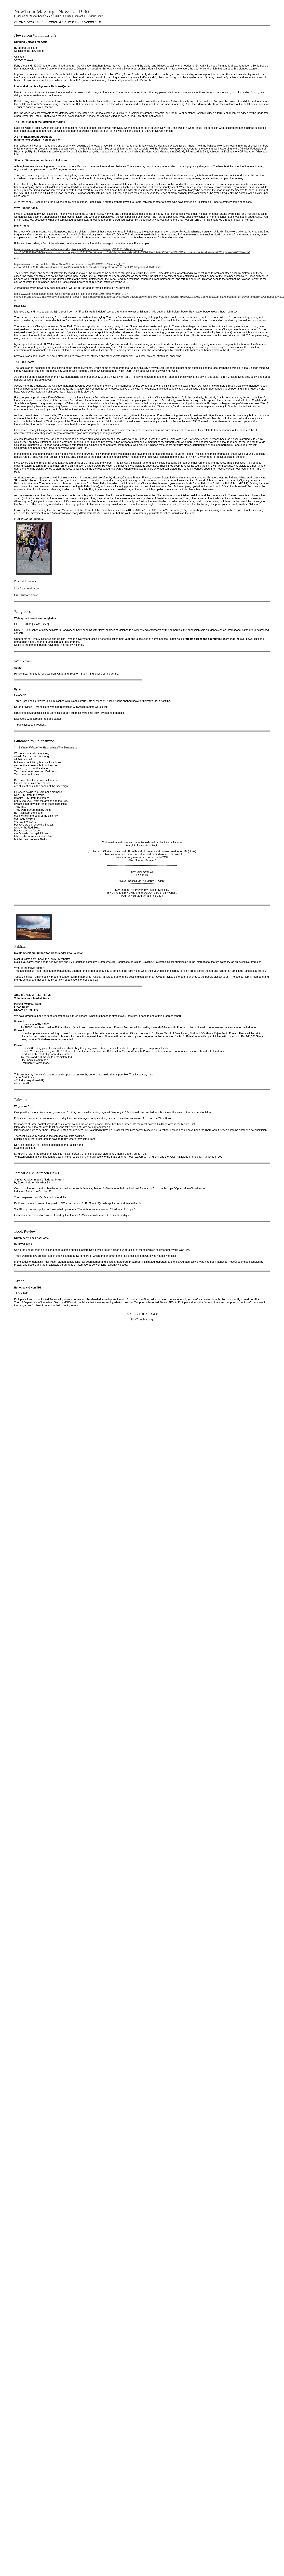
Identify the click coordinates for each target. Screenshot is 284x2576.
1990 (83, 11)
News (65, 11)
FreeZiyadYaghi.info (26, 588)
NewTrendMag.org (35, 11)
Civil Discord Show (26, 595)
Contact (79, 16)
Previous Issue (95, 16)
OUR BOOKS (63, 16)
